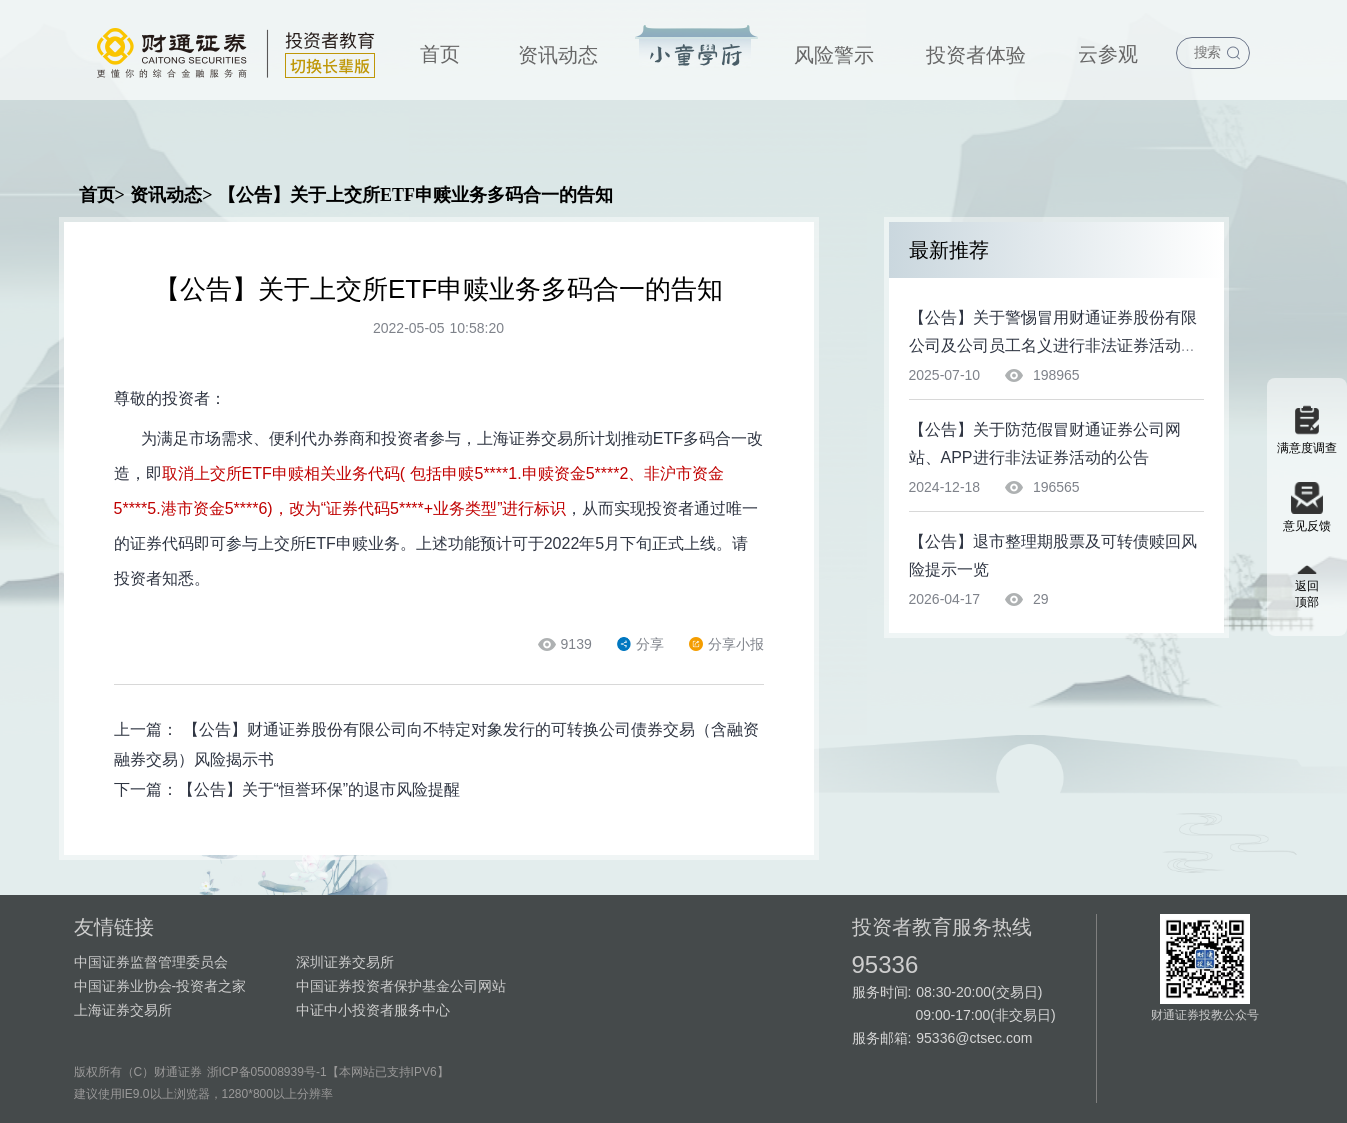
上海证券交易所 (123, 1010)
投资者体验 (976, 55)
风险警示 (834, 55)
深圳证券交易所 (345, 962)
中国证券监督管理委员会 (151, 962)
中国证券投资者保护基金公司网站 (401, 986)
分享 (640, 644)
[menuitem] (440, 50)
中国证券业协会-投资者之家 (160, 986)
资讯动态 (558, 55)
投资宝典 (696, 47)
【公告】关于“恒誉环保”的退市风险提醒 (319, 789)
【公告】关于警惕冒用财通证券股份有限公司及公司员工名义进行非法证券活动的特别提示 (1053, 345)
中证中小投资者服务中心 (373, 1010)
